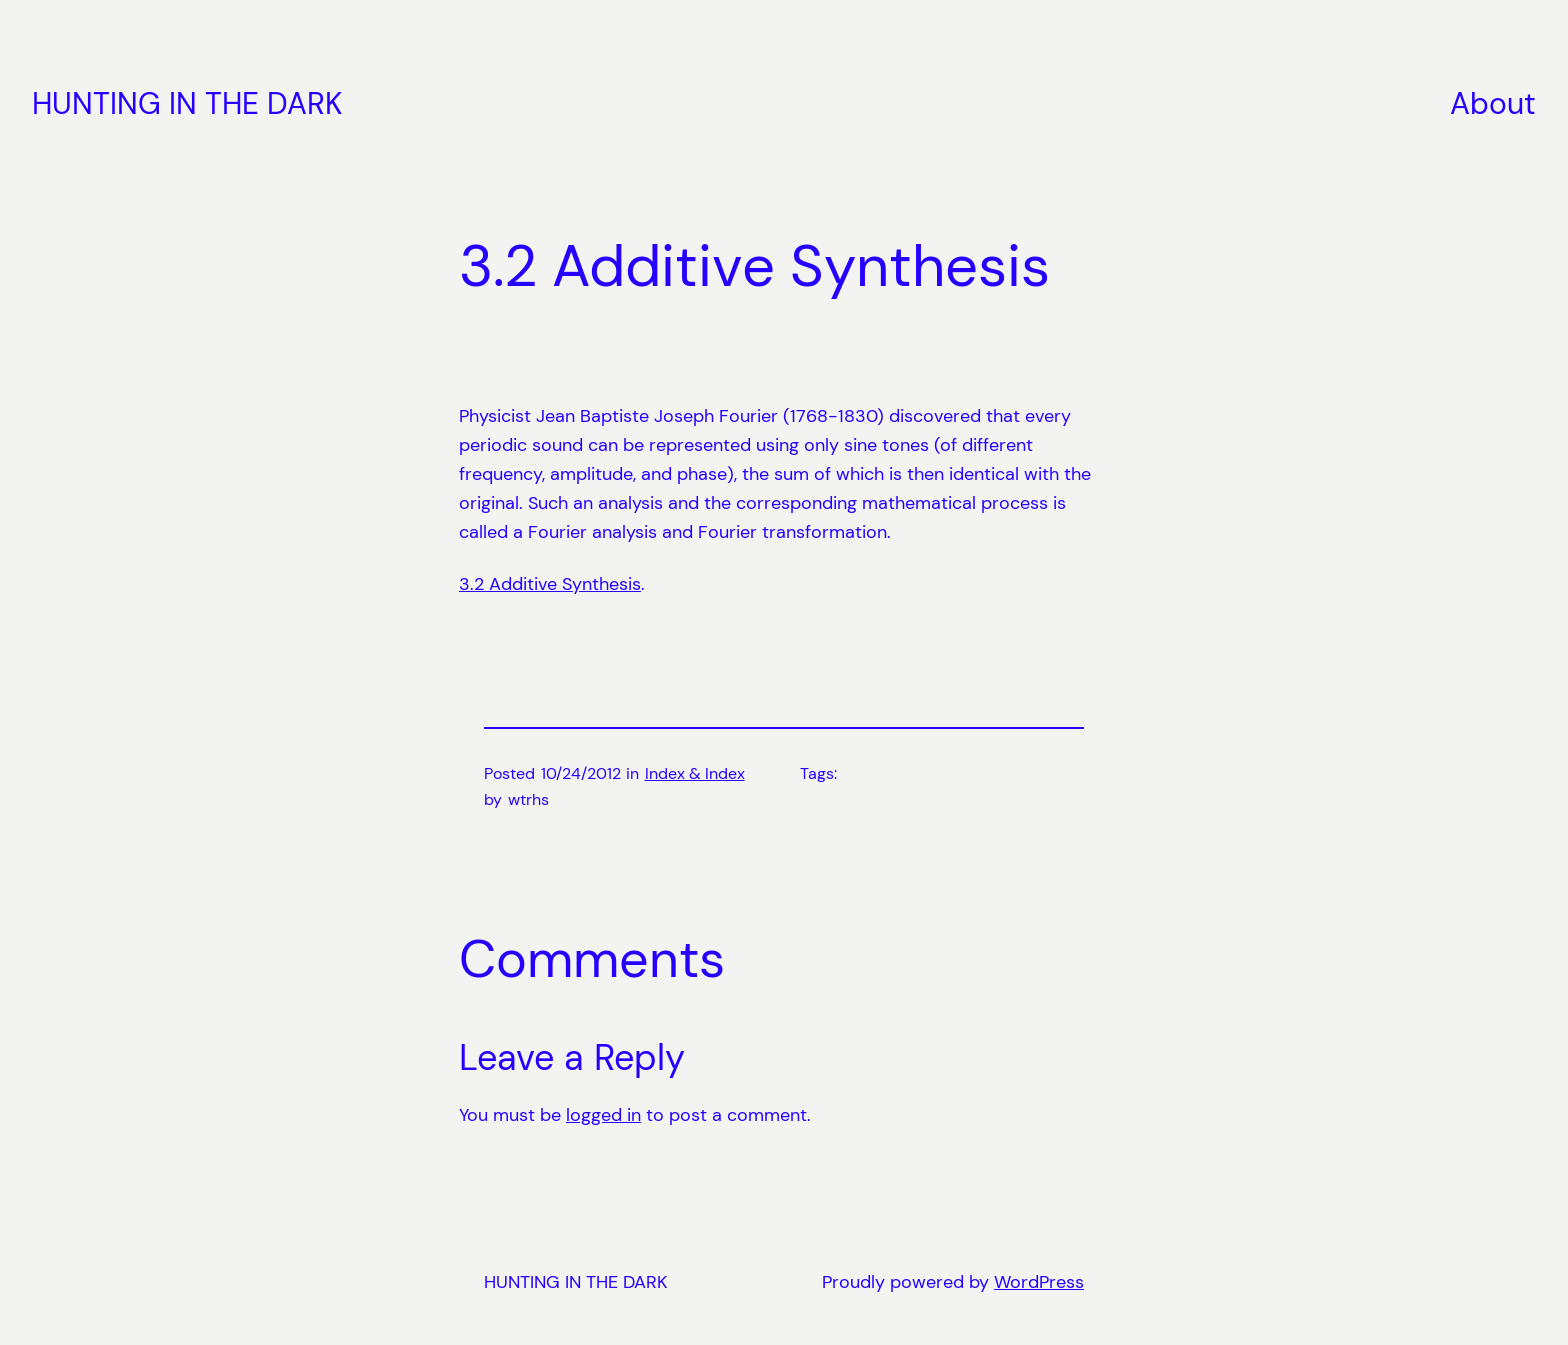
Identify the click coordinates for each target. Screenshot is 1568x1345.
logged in (603, 1115)
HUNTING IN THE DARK (187, 103)
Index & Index (695, 773)
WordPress (1039, 1282)
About (1493, 103)
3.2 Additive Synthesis (550, 584)
